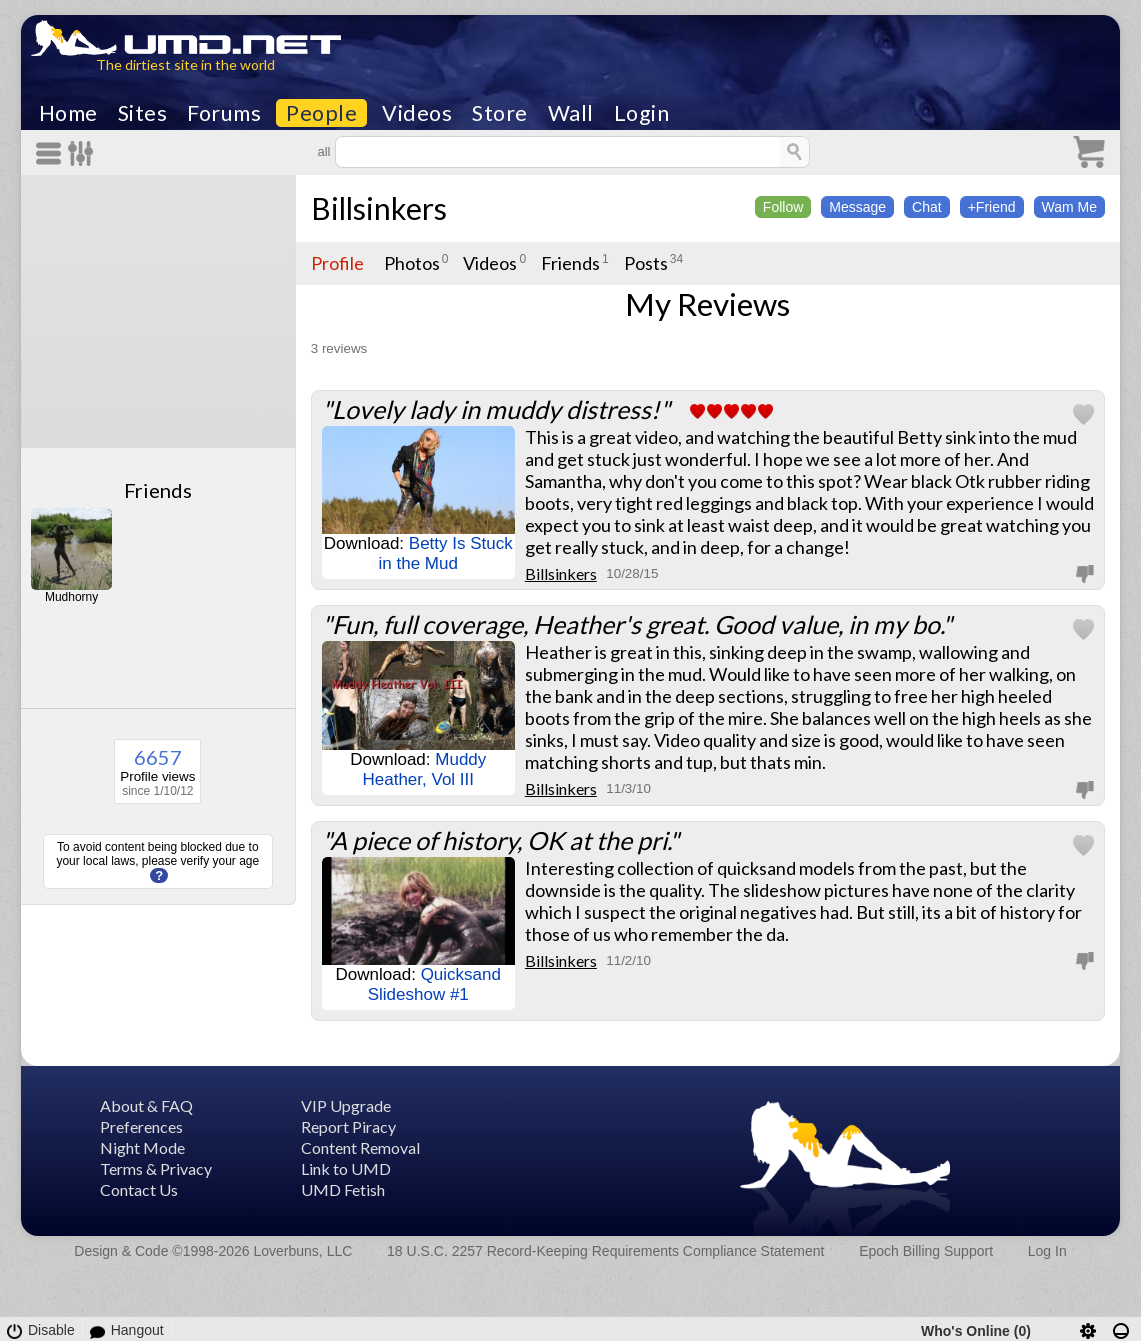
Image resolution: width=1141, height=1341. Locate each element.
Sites (143, 113)
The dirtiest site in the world (185, 64)
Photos (412, 263)
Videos (417, 113)
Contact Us (139, 1189)
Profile (337, 263)
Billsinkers (379, 208)
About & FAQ (146, 1105)
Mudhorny (71, 597)
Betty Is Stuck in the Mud (446, 553)
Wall (571, 113)
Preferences (141, 1126)
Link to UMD (346, 1168)
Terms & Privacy (156, 1168)
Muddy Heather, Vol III (425, 769)
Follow (783, 207)
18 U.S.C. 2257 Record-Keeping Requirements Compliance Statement (605, 1251)
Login (642, 113)
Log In (1047, 1251)
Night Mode (142, 1147)
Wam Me (1069, 207)
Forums (224, 113)
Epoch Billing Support (926, 1251)
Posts (646, 263)
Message (857, 207)
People (321, 113)
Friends (158, 490)
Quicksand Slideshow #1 (434, 984)
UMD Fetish (343, 1189)
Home (68, 113)
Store (500, 113)
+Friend (992, 207)
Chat (927, 207)
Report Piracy (348, 1126)
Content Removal (360, 1147)
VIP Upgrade (346, 1105)
